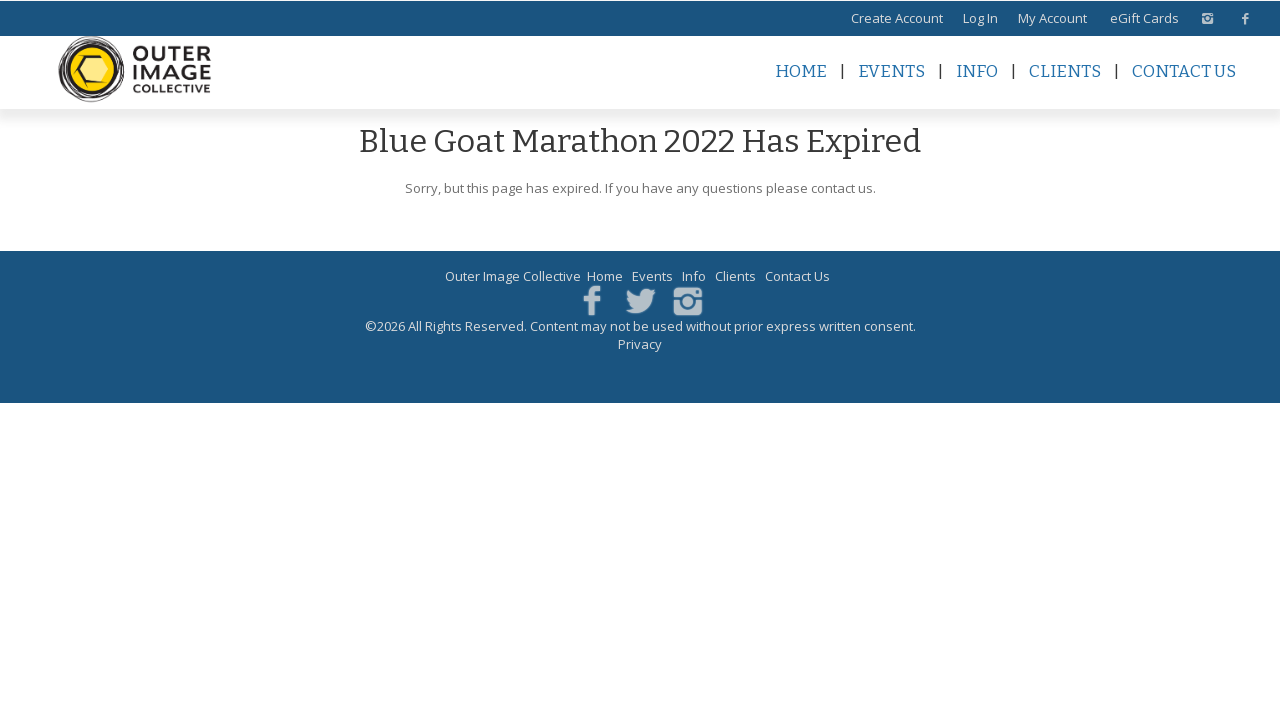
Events (891, 71)
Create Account (897, 18)
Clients (1065, 71)
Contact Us (1184, 71)
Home (801, 71)
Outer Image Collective (513, 276)
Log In (980, 18)
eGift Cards (1144, 18)
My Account (1052, 18)
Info (977, 71)
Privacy (640, 344)
